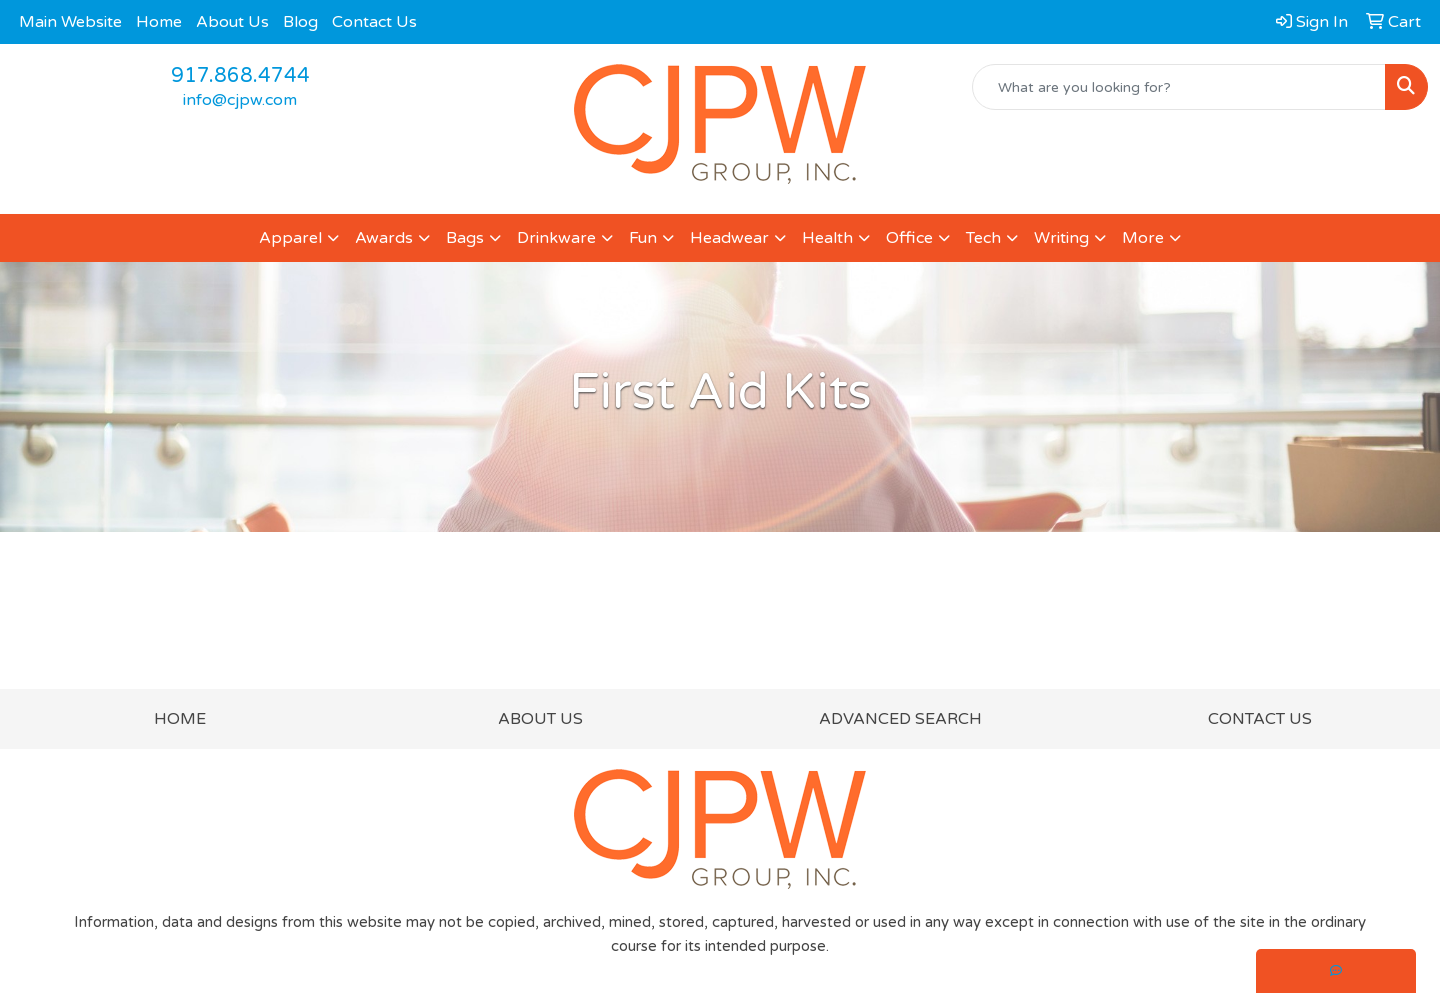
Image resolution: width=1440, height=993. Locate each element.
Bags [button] (465, 238)
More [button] (1143, 238)
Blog (300, 22)
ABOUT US (540, 719)
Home (159, 22)
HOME (180, 719)
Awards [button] (384, 238)
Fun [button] (643, 238)
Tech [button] (983, 238)
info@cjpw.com (240, 100)
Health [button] (827, 238)
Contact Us (374, 22)
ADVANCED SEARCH (900, 719)
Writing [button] (1061, 238)
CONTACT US (1260, 719)
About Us (232, 22)
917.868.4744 (240, 76)
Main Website (70, 22)
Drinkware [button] (556, 238)
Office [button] (909, 238)
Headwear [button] (729, 238)
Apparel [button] (290, 238)
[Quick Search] (1179, 87)
